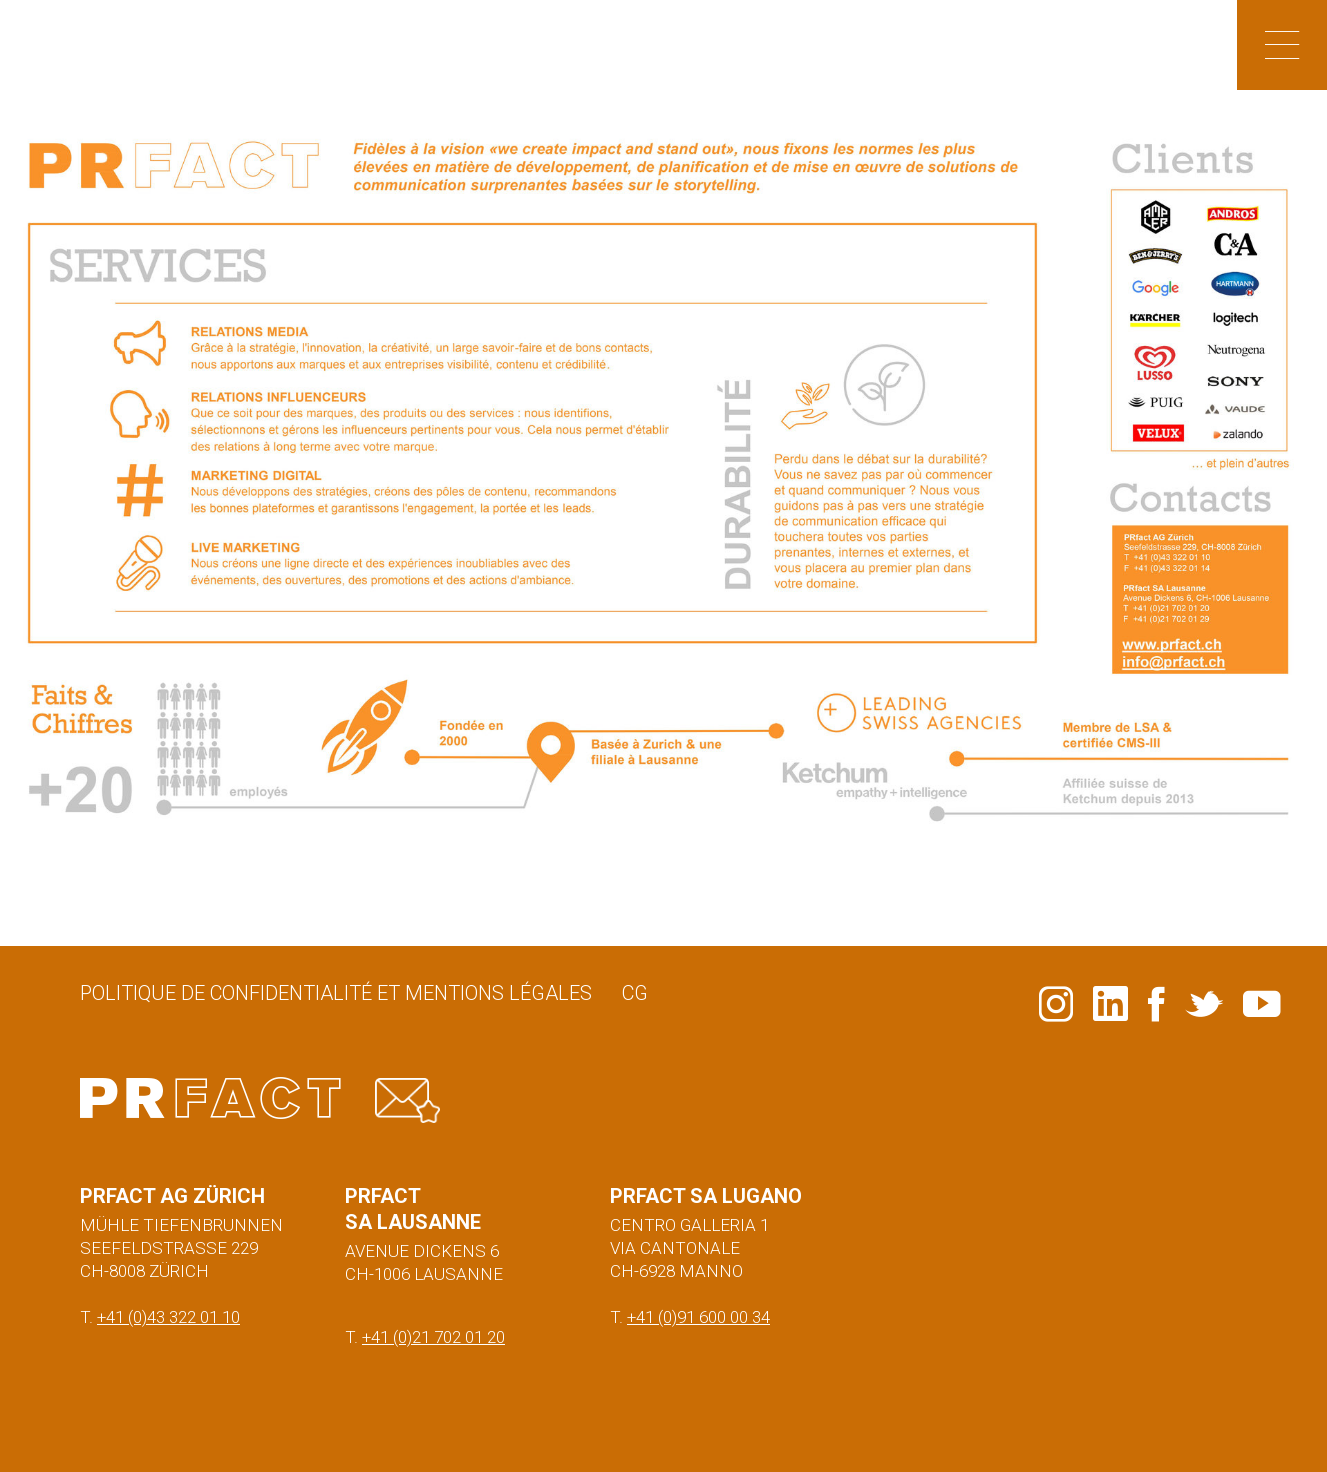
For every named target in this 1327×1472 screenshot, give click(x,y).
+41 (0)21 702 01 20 (433, 1337)
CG (635, 993)
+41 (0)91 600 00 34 (698, 1317)
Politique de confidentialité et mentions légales (336, 993)
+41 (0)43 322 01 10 (168, 1317)
